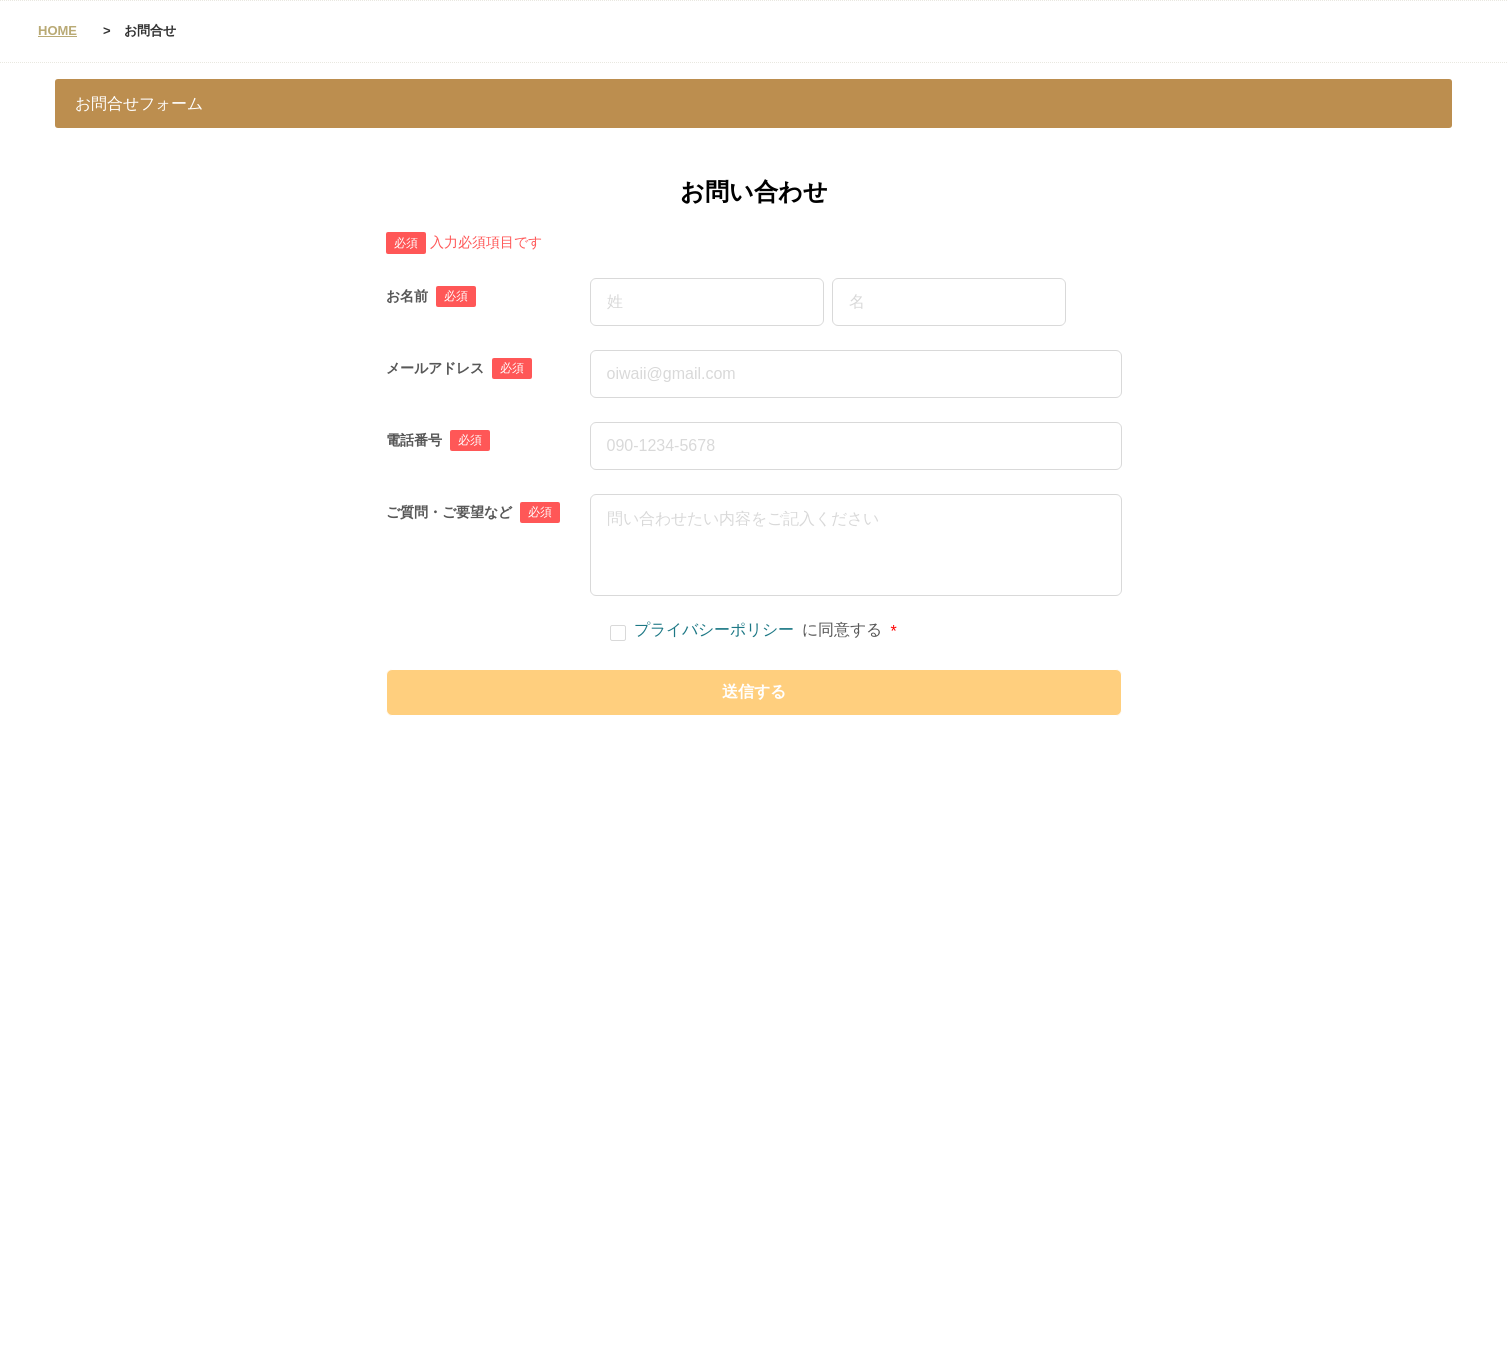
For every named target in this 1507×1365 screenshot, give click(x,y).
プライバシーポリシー (714, 629)
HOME (57, 30)
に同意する (753, 630)
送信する (754, 691)
